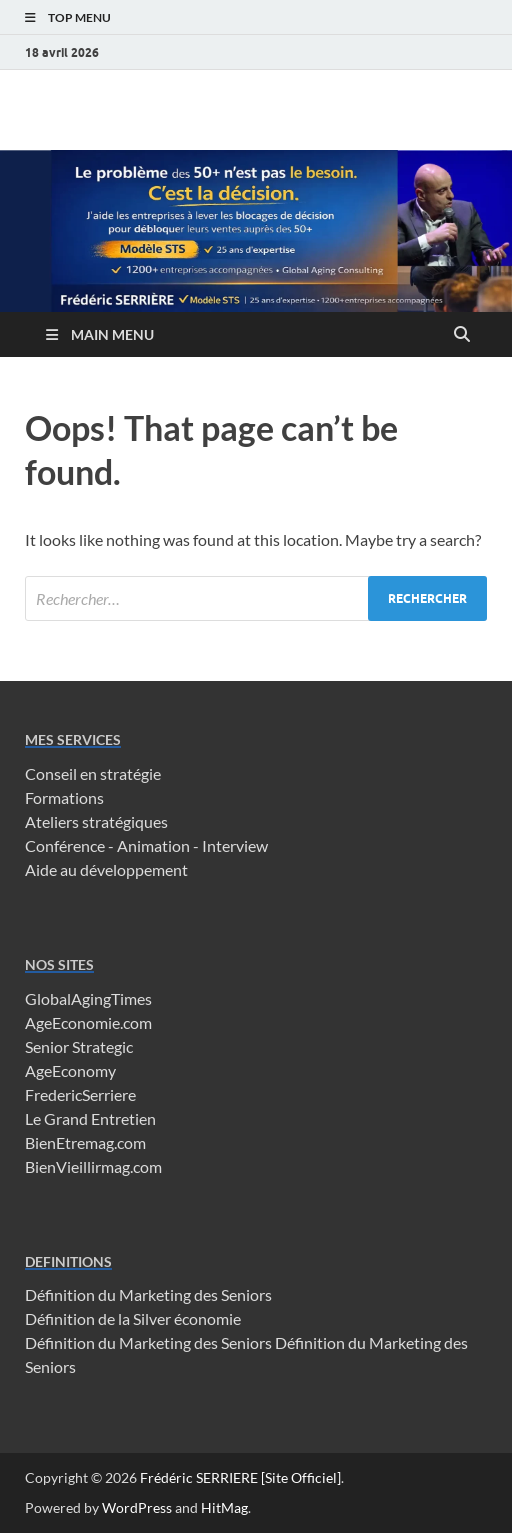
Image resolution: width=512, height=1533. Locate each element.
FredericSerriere (80, 1094)
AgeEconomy (70, 1070)
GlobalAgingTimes (88, 998)
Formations (64, 797)
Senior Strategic (79, 1046)
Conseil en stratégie (93, 773)
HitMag (224, 1507)
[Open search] (462, 335)
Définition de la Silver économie (133, 1318)
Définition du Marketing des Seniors (148, 1294)
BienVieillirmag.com (93, 1166)
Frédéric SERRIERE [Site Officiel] (240, 1477)
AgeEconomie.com (88, 1022)
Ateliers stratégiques (96, 821)
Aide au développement (106, 869)
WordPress (137, 1507)
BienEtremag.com (85, 1142)
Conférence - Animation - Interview (146, 845)
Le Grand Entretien (90, 1118)
